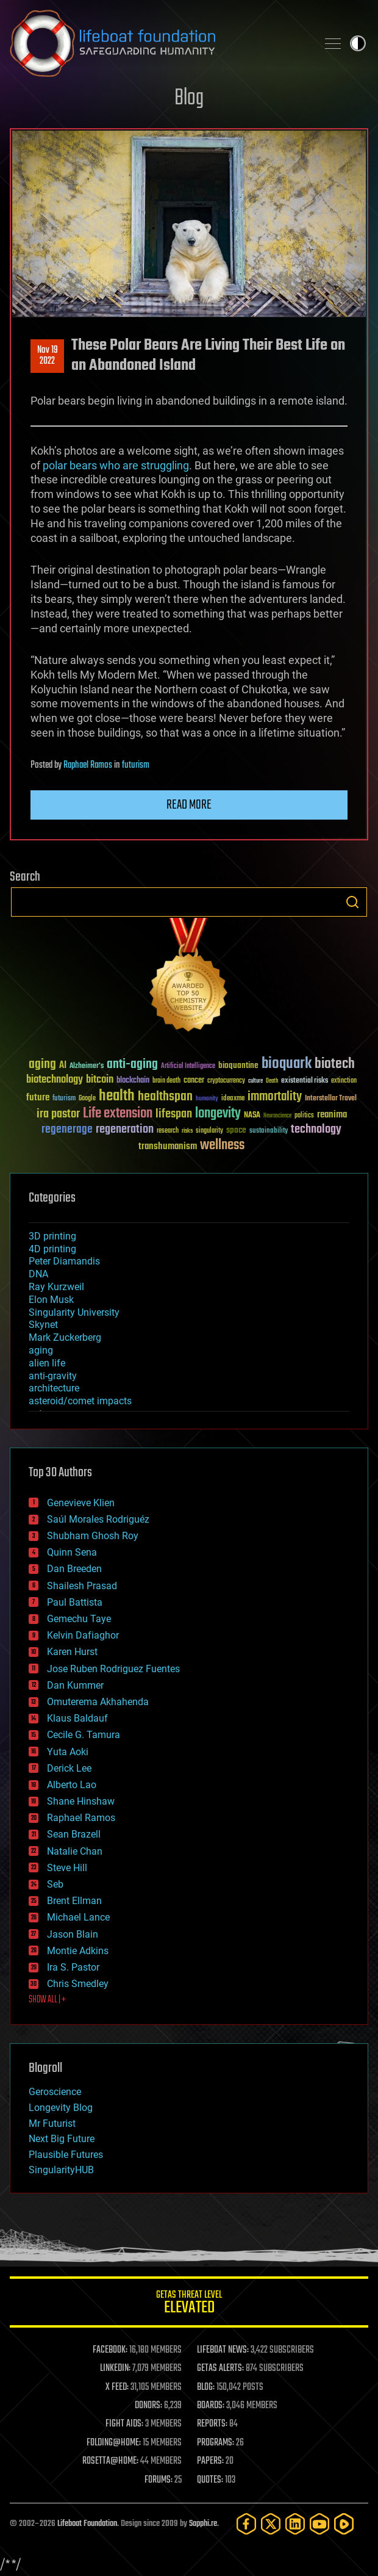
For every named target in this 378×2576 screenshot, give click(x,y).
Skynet (43, 1324)
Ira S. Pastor (73, 1967)
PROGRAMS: (215, 2443)
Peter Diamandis (64, 1261)
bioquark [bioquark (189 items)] (287, 1064)
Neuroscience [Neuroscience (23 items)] (277, 1116)
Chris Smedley (78, 1984)
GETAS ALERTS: (220, 2368)
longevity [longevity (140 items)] (218, 1114)
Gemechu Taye (79, 1619)
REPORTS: (212, 2424)
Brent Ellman (74, 1901)
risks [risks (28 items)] (187, 1131)
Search (352, 902)
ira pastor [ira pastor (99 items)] (58, 1114)
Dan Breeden (74, 1569)
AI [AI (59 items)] (62, 1066)
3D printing (52, 1236)
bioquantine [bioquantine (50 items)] (238, 1065)
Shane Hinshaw (81, 1801)
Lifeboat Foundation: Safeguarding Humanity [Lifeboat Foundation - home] (158, 43)
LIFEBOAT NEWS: (223, 2350)
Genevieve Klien (81, 1503)
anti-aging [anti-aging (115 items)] (132, 1064)
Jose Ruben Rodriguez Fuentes (113, 1669)
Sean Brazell (74, 1834)
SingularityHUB (61, 2170)
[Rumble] (344, 2524)
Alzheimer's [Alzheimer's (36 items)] (87, 1066)
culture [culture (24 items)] (255, 1081)
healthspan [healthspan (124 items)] (165, 1097)
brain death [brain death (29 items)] (166, 1081)
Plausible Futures (66, 2154)
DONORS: (148, 2406)
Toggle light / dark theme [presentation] (358, 43)
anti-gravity (53, 1376)
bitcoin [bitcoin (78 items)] (99, 1079)
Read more (189, 805)
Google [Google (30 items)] (87, 1099)
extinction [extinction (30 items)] (344, 1081)
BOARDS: (210, 2406)
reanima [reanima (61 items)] (332, 1114)
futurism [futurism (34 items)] (64, 1099)
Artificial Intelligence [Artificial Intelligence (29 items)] (188, 1066)
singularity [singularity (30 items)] (209, 1131)
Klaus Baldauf (77, 1718)
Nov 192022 (47, 356)
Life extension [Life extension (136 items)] (117, 1114)
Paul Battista (74, 1602)
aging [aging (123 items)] (42, 1064)
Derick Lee (69, 1768)
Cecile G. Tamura (83, 1735)
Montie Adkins (78, 1951)
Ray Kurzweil (56, 1287)
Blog (189, 98)
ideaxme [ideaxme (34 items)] (232, 1099)
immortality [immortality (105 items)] (275, 1096)
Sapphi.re (203, 2524)
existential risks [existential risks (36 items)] (304, 1081)
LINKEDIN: (115, 2368)
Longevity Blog (61, 2107)
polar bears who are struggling (116, 465)
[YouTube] (319, 2524)
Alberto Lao (71, 1785)
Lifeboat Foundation (87, 2524)
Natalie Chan (74, 1851)
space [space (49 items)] (236, 1130)
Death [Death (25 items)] (272, 1081)
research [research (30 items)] (168, 1131)
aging (41, 1350)
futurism (135, 765)
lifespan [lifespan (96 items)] (173, 1114)
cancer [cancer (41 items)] (194, 1081)
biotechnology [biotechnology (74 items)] (54, 1079)
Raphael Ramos (87, 765)
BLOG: (206, 2387)
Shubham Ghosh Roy (92, 1536)
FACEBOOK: (110, 2350)
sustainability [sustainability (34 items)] (268, 1131)
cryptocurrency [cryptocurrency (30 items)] (226, 1081)
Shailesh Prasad (82, 1586)
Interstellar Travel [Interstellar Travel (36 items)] (331, 1098)
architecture (54, 1388)
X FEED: (117, 2387)
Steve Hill (67, 1868)
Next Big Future (61, 2139)
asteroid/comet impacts (80, 1401)
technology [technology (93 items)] (316, 1130)
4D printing (52, 1249)
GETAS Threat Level (189, 2304)
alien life (47, 1363)
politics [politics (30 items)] (304, 1116)
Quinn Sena (72, 1552)
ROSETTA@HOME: (110, 2461)
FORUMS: (158, 2480)
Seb (55, 1884)
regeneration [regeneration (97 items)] (125, 1129)
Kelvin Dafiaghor (83, 1635)
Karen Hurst (72, 1652)
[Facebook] (246, 2524)
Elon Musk (51, 1299)
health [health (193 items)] (117, 1096)
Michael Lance (78, 1917)
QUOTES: (210, 2480)
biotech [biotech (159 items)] (335, 1064)
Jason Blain (72, 1934)
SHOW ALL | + (47, 2000)
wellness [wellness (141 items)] (222, 1145)
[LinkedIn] (295, 2524)
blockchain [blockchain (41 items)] (132, 1081)
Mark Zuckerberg (65, 1337)
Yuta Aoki (67, 1752)
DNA (38, 1274)
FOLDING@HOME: (114, 2443)
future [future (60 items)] (37, 1097)
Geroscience (55, 2092)
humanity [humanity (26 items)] (207, 1099)
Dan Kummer (75, 1685)
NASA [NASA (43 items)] (252, 1115)
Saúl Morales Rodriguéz (98, 1519)
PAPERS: (210, 2461)
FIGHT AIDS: (124, 2424)
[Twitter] (270, 2524)
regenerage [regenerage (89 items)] (67, 1129)
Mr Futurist (52, 2123)
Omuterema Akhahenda (98, 1702)
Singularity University (74, 1312)
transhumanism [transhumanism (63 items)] (167, 1146)
